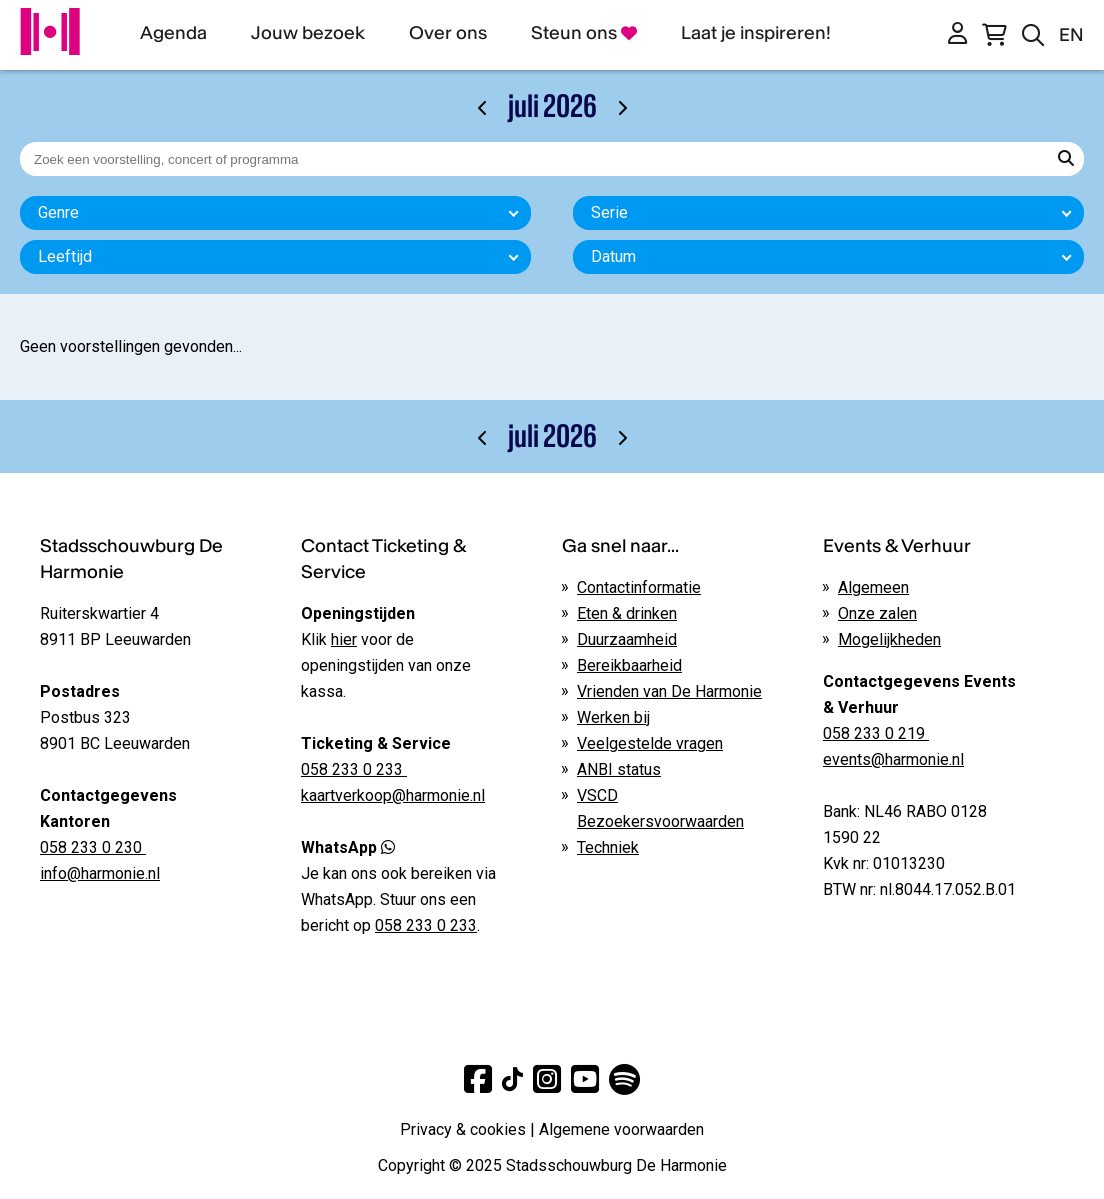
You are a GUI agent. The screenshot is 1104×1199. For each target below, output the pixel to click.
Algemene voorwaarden (621, 1129)
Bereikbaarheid (629, 665)
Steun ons (584, 32)
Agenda (173, 32)
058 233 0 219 (876, 733)
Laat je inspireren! (756, 32)
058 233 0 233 (426, 925)
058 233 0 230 (93, 847)
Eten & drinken (627, 613)
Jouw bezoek (308, 32)
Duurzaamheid (627, 639)
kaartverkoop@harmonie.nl (393, 795)
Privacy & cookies (463, 1129)
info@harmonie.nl (100, 873)
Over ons (448, 32)
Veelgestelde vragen (650, 743)
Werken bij (613, 717)
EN (1071, 34)
